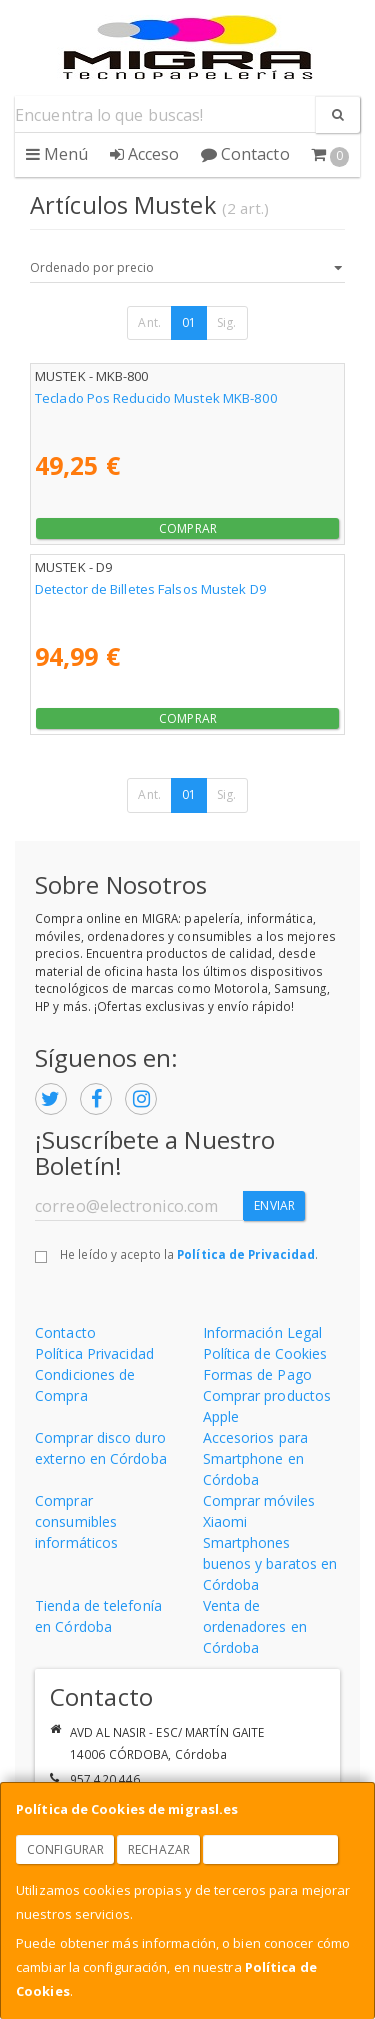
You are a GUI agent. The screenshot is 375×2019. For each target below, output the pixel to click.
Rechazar (159, 1849)
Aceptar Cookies (271, 1849)
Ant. (149, 322)
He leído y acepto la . (189, 1254)
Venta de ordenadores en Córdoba (255, 1626)
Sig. (226, 322)
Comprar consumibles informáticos (76, 1521)
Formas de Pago (257, 1374)
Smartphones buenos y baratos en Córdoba (270, 1563)
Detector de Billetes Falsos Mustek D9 (151, 589)
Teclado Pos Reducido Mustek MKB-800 (157, 398)
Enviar (274, 1205)
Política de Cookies (265, 1353)
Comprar (188, 528)
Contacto (245, 154)
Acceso (145, 154)
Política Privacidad (94, 1353)
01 (189, 322)
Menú (57, 154)
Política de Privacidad (246, 1254)
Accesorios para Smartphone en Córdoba (256, 1458)
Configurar (65, 1849)
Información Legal (263, 1332)
